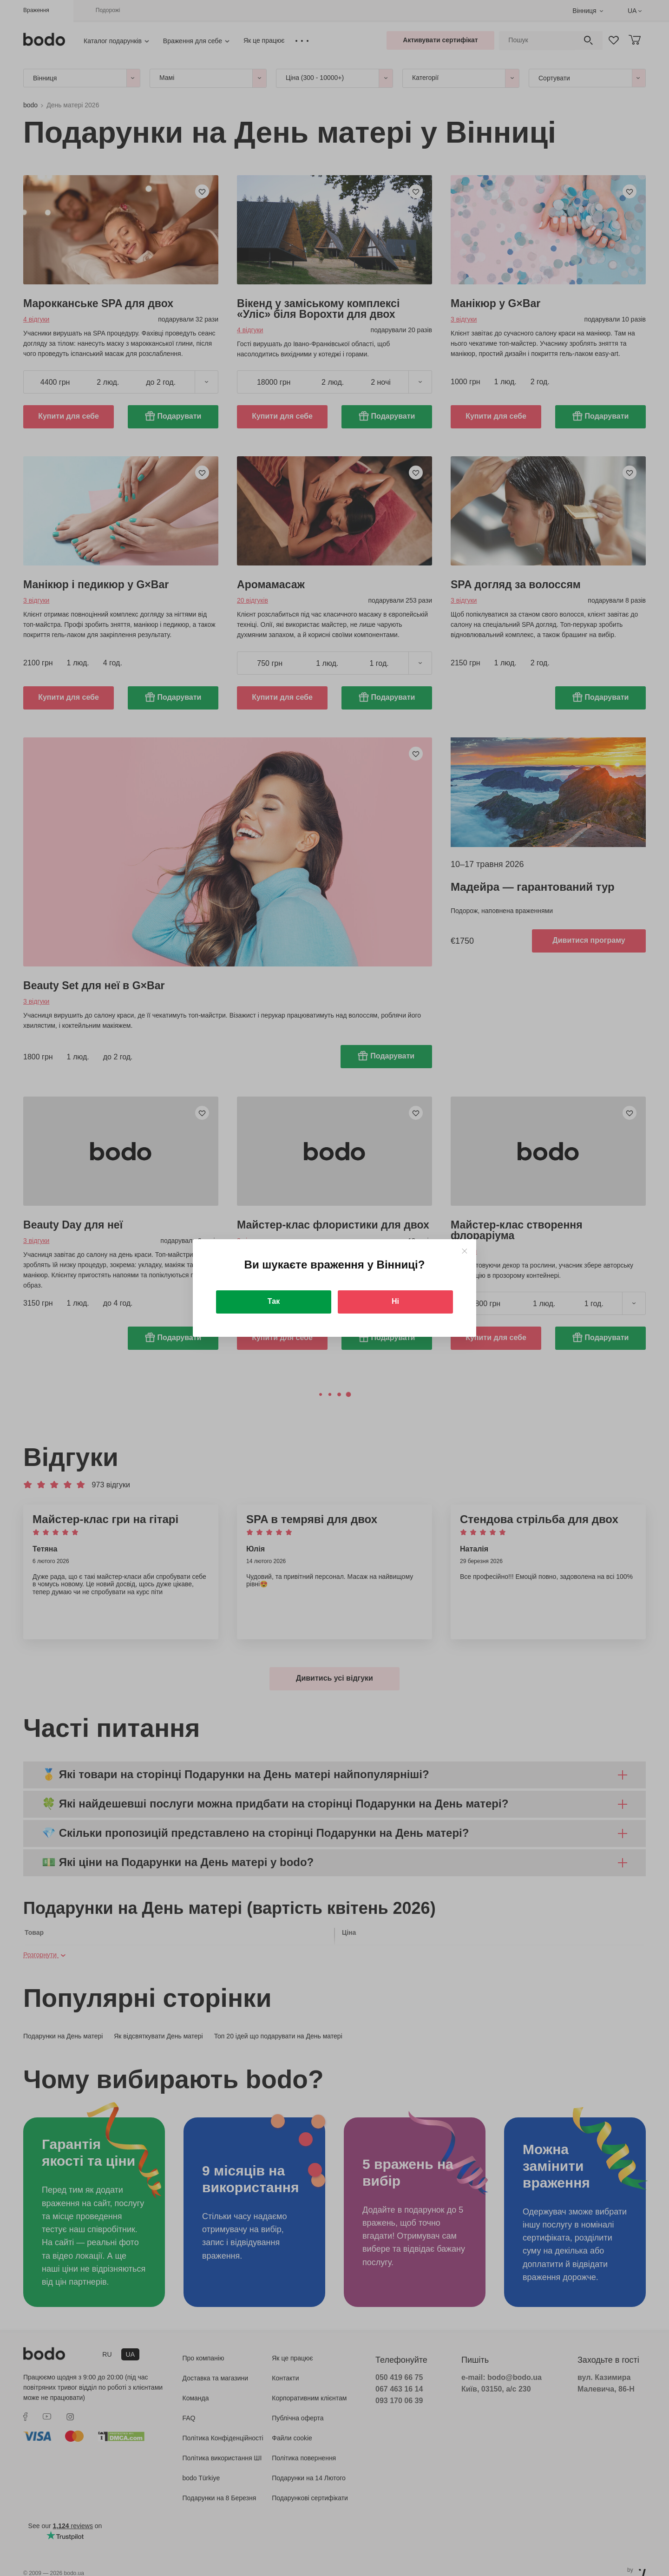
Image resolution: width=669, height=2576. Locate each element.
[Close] (464, 1251)
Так (274, 1301)
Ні (395, 1301)
